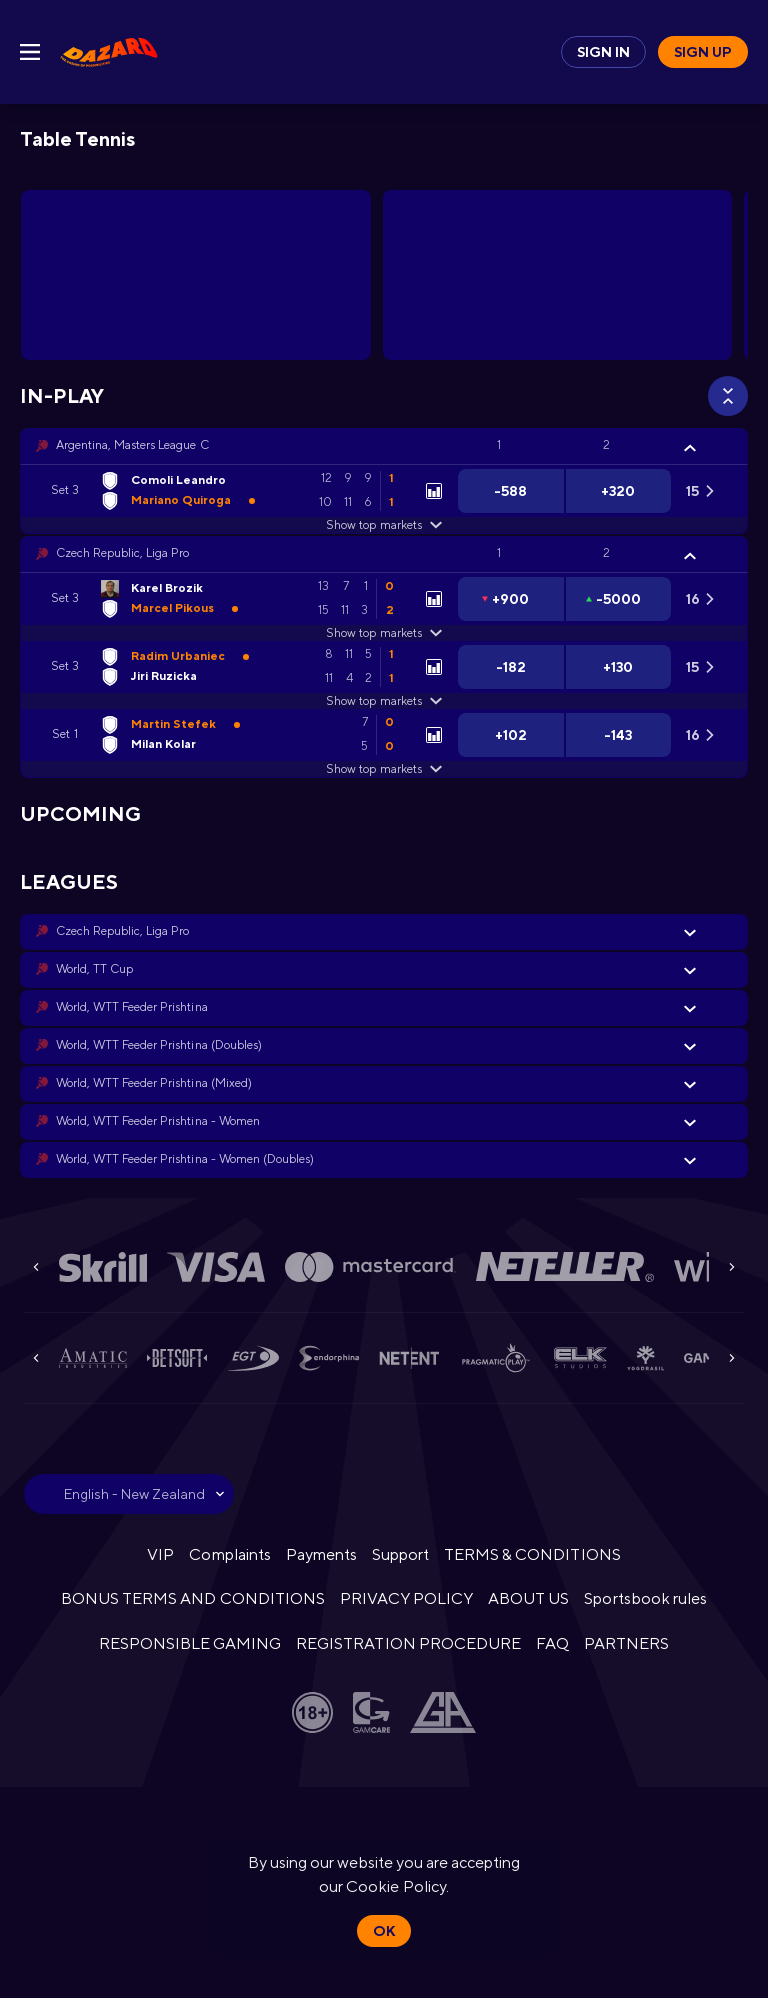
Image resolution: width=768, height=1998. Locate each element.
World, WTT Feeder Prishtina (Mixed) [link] (154, 1083)
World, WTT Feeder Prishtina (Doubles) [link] (159, 1045)
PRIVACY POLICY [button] (406, 1598)
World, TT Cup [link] (94, 969)
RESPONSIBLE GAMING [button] (190, 1643)
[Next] (732, 1267)
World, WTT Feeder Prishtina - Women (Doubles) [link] (185, 1159)
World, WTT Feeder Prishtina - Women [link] (158, 1121)
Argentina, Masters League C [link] (132, 445)
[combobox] (129, 1494)
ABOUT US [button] (528, 1598)
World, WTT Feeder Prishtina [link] (132, 1007)
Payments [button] (321, 1554)
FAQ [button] (552, 1643)
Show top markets (383, 525)
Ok (384, 1931)
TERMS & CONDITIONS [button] (532, 1554)
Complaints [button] (229, 1554)
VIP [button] (160, 1554)
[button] (384, 446)
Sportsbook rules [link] (645, 1598)
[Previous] (36, 1267)
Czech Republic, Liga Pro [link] (122, 553)
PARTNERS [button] (626, 1643)
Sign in (603, 52)
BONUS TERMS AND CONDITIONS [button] (193, 1598)
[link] (109, 52)
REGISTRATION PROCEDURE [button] (408, 1643)
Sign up (703, 52)
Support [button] (400, 1554)
